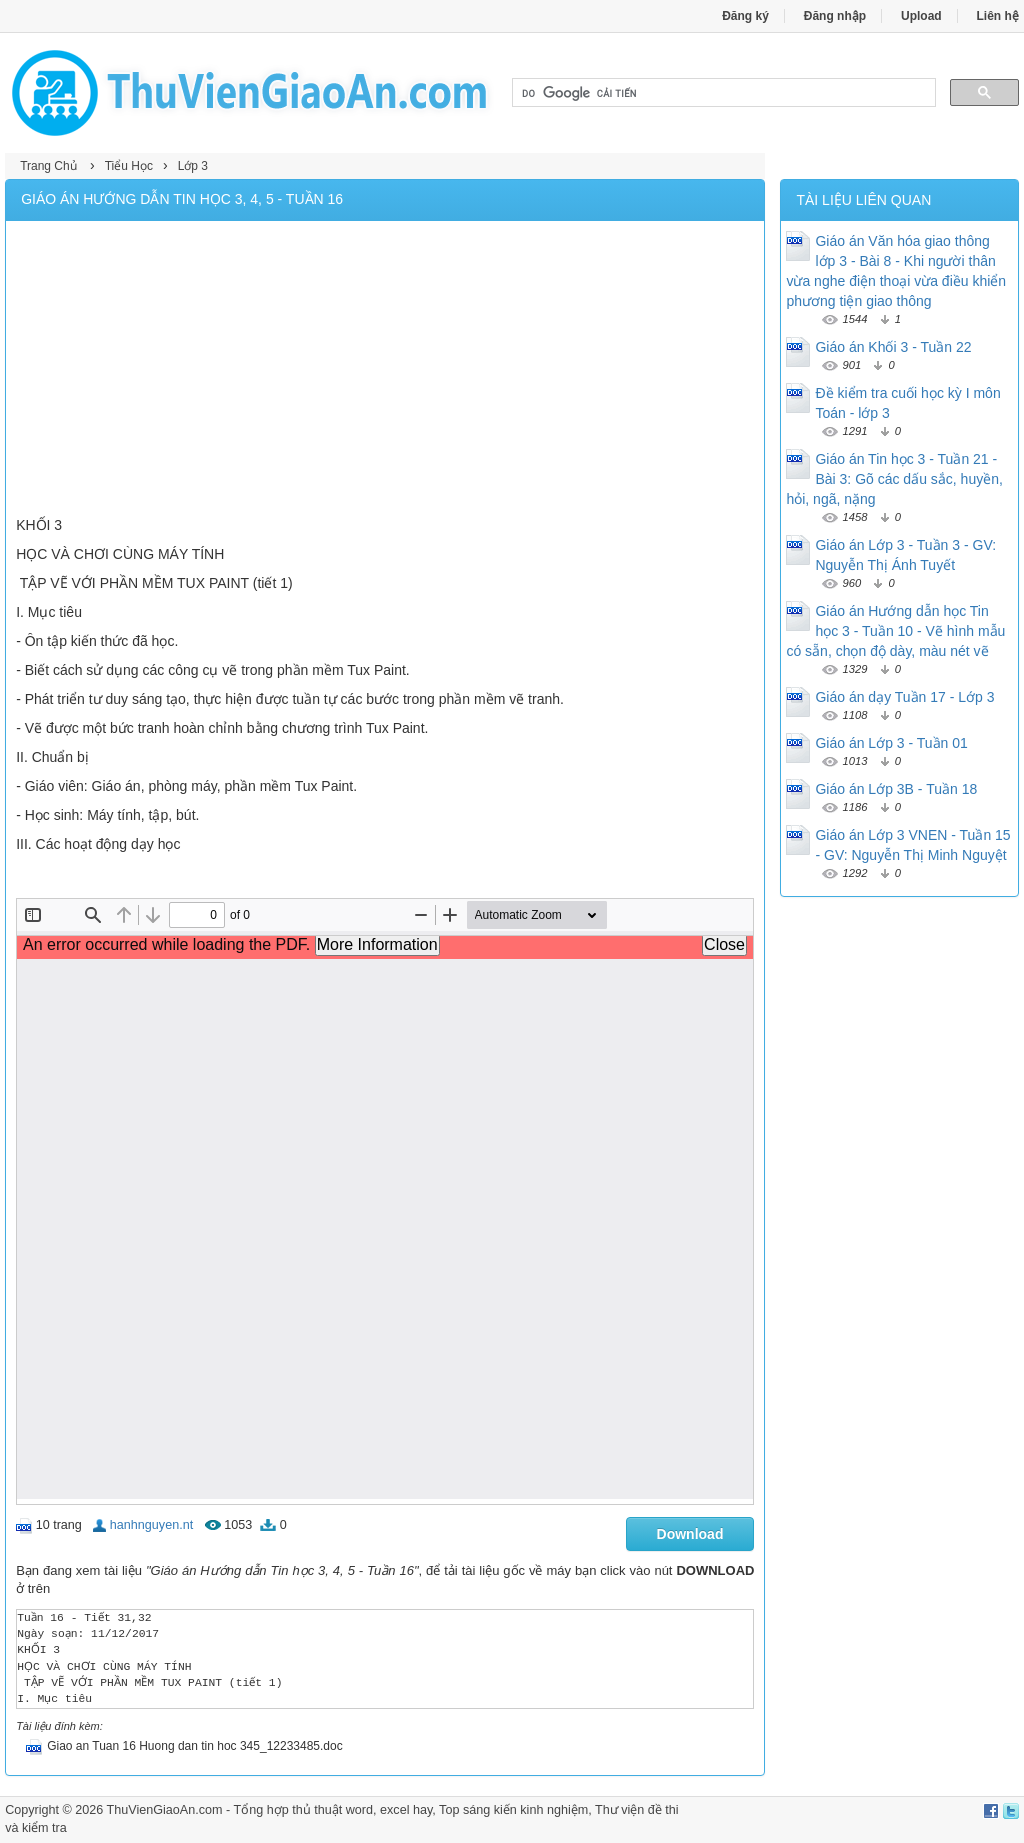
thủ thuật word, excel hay (362, 1810)
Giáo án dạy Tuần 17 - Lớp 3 (904, 697)
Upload (921, 16)
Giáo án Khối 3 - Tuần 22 (893, 347)
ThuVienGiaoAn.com (165, 1810)
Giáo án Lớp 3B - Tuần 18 (896, 789)
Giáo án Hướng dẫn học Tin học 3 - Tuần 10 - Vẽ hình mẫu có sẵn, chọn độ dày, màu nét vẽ (895, 631)
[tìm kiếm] (722, 93)
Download (690, 1534)
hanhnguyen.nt (151, 1525)
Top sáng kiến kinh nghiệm (513, 1810)
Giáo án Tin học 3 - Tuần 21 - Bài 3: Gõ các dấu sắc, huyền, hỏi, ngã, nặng (894, 479)
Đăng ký (745, 16)
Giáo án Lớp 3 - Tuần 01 (891, 743)
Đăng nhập (835, 16)
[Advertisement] (385, 371)
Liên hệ (998, 16)
